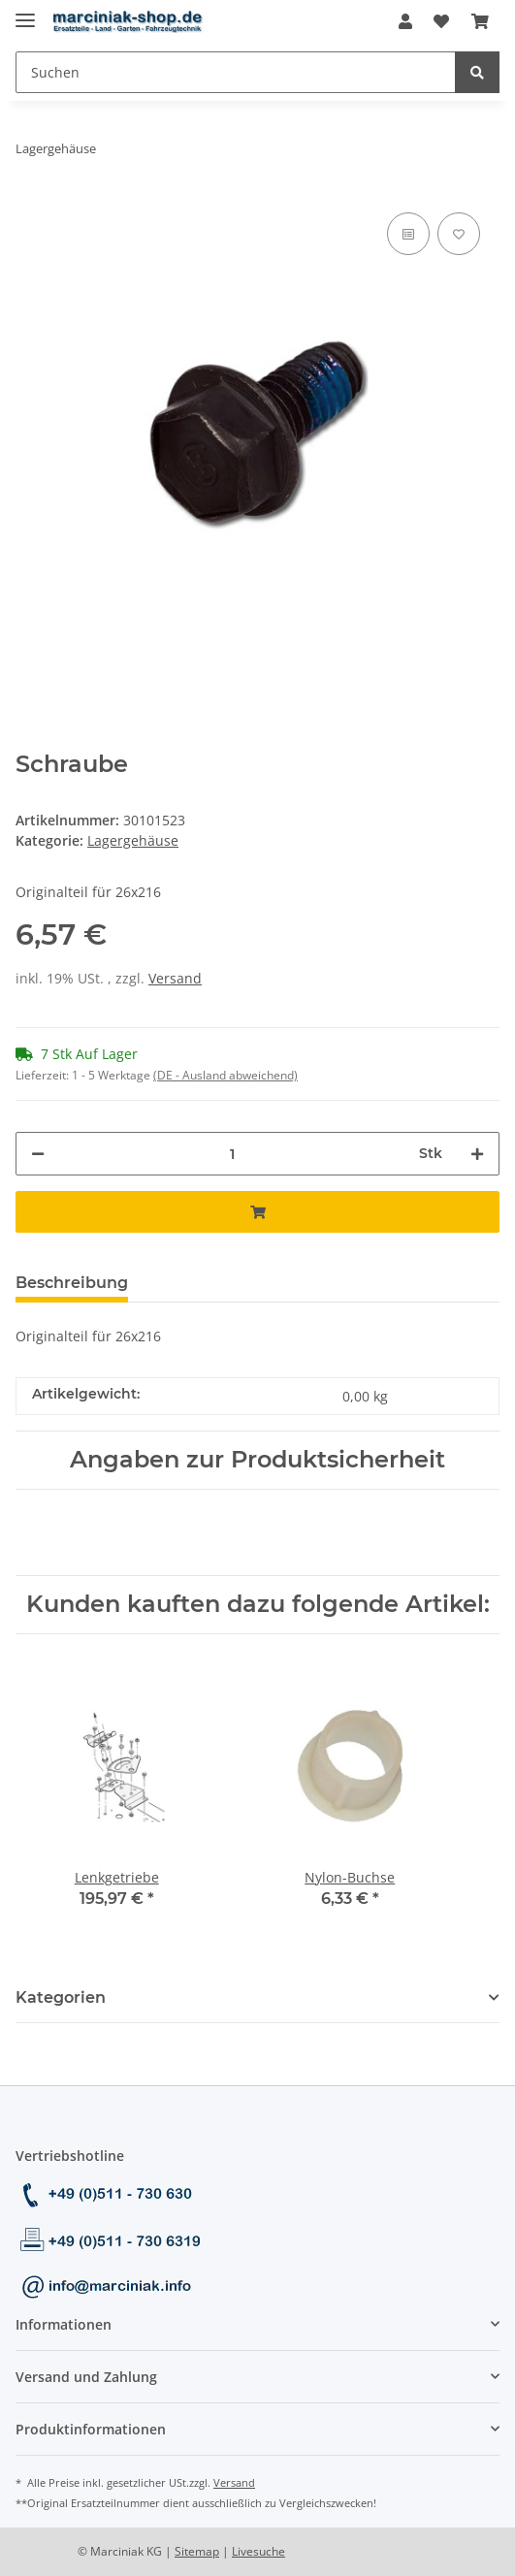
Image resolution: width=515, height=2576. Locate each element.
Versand (175, 978)
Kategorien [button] (61, 1997)
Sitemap (197, 2551)
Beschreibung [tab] (72, 1282)
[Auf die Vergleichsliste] (408, 233)
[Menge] (231, 1154)
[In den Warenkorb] (257, 1212)
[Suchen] (236, 72)
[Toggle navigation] (25, 12)
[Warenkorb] (480, 21)
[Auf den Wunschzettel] (458, 233)
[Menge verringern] (37, 1154)
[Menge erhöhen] (477, 1154)
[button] (405, 21)
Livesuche (258, 2551)
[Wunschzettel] (441, 21)
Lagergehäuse (132, 840)
